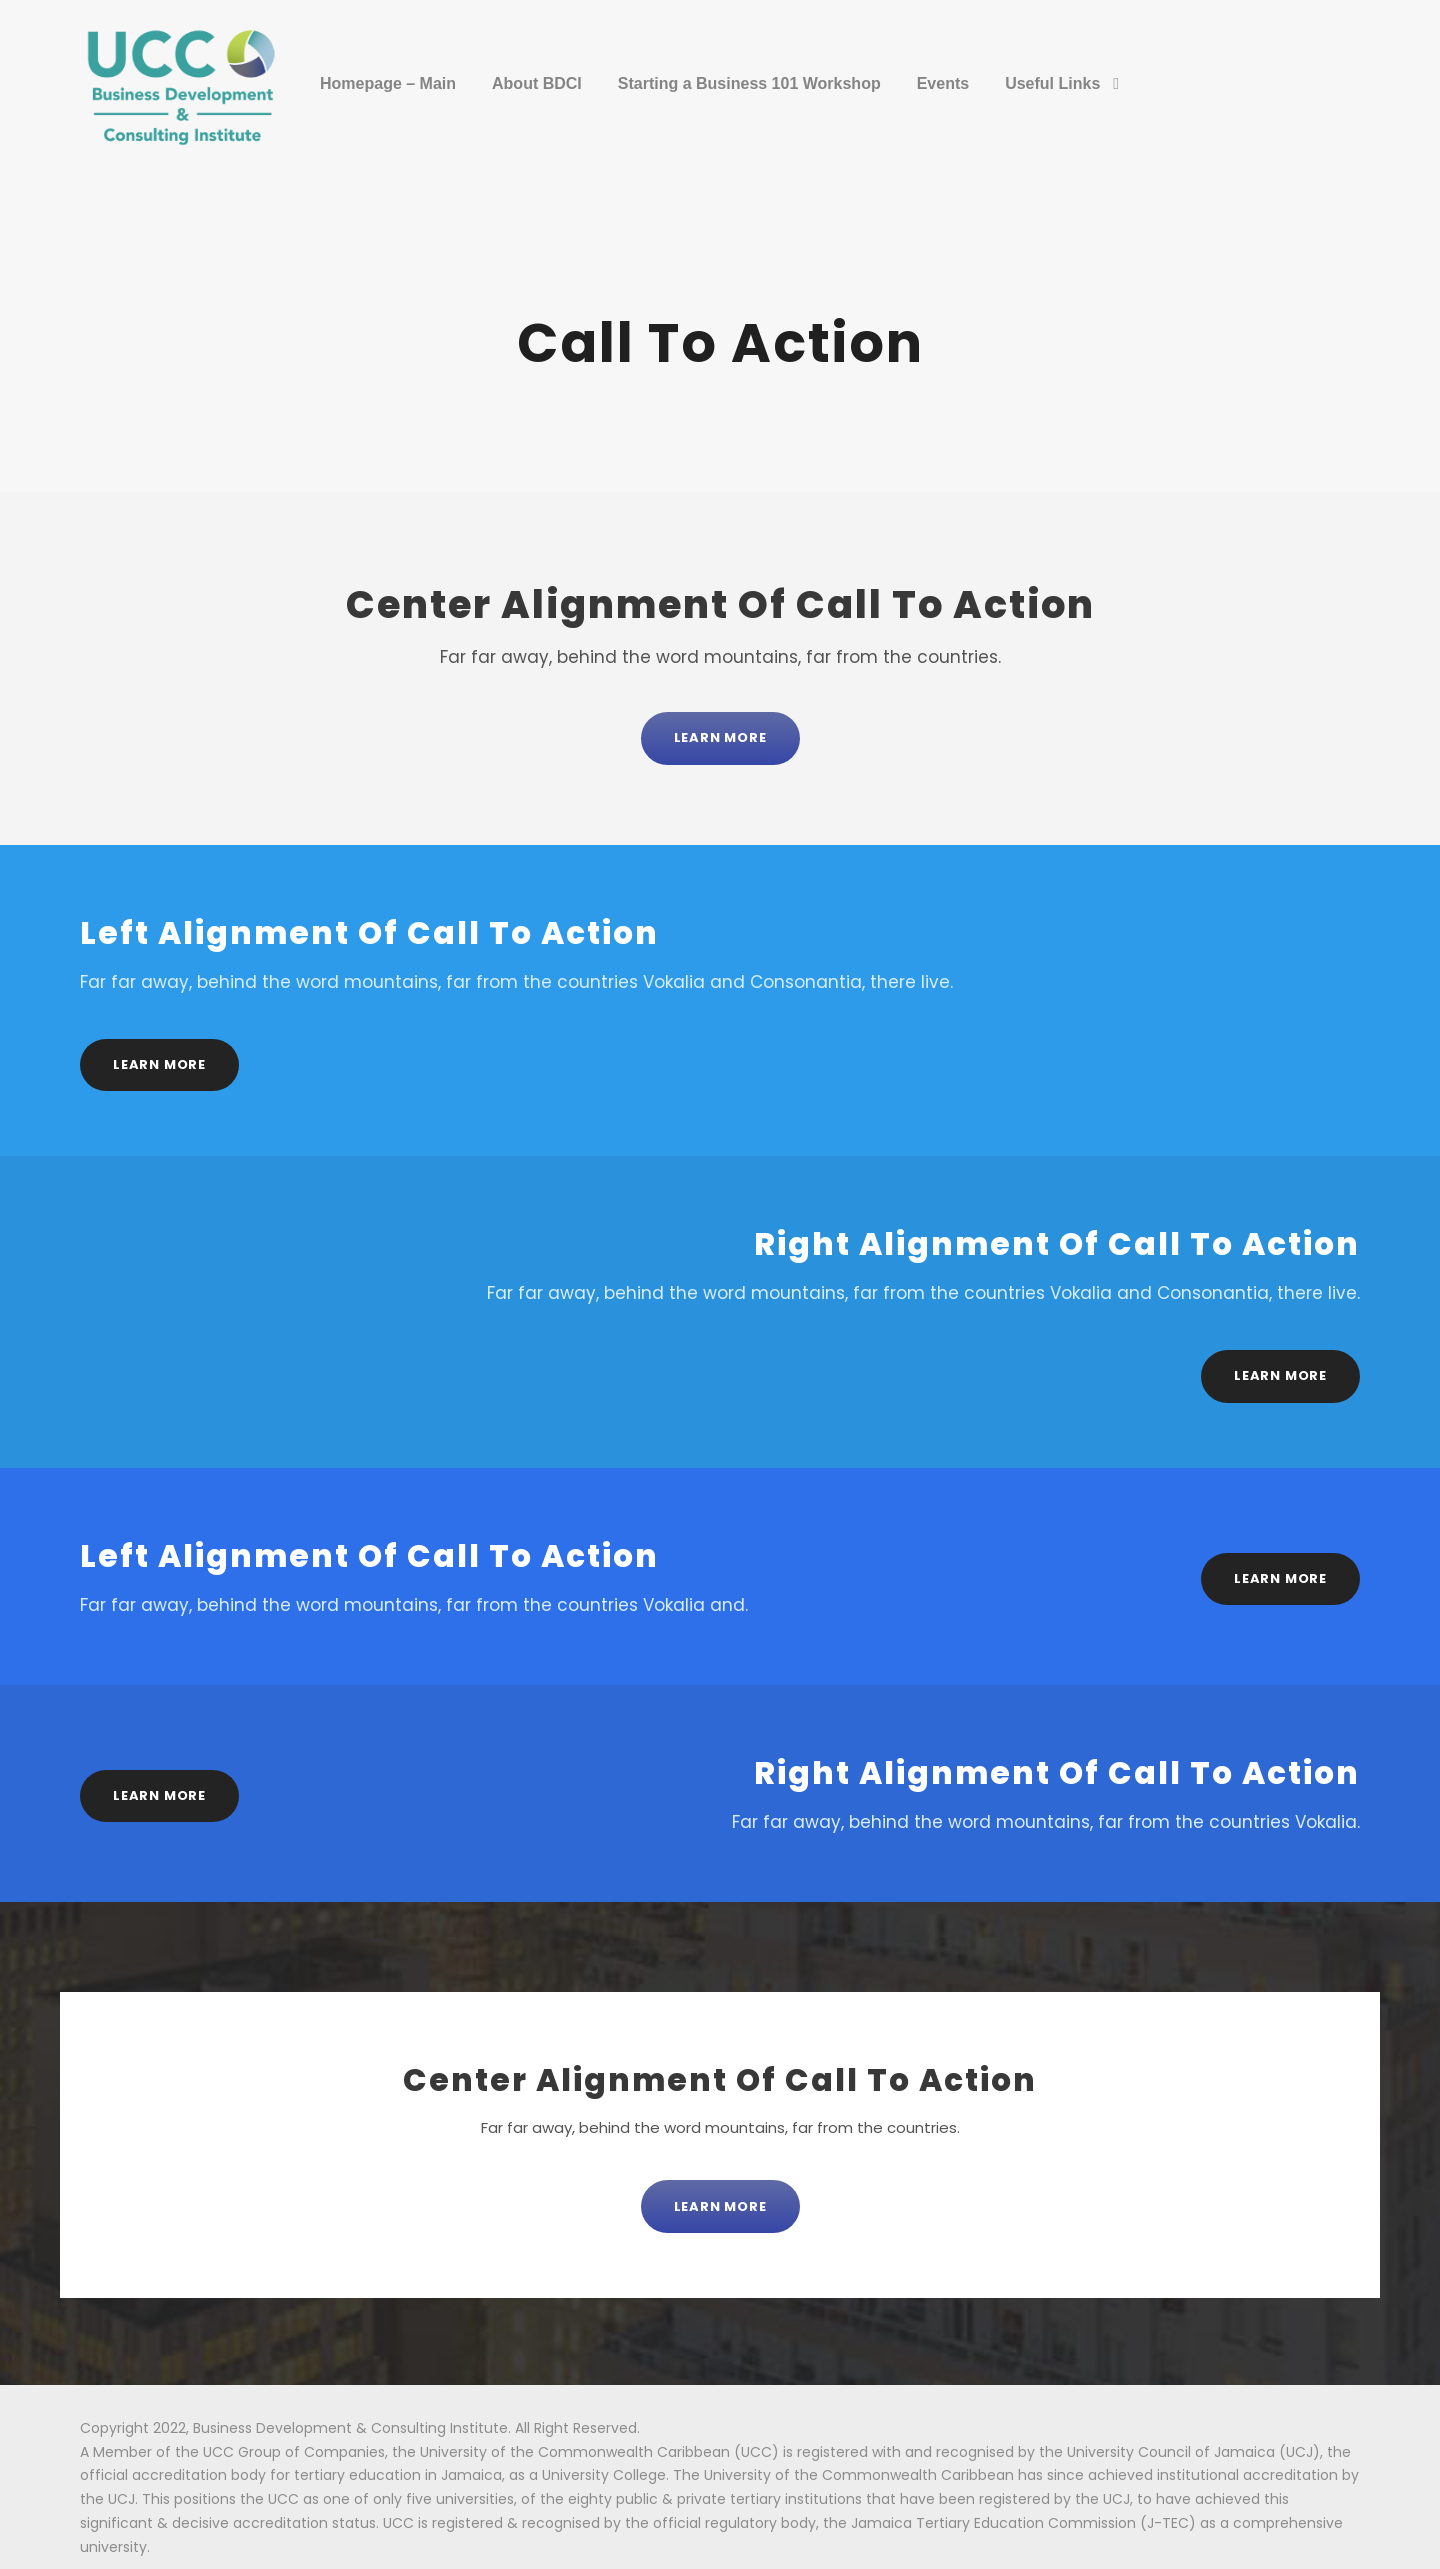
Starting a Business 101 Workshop (749, 83)
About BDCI (537, 83)
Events (943, 83)
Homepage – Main (388, 83)
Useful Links (1052, 83)
